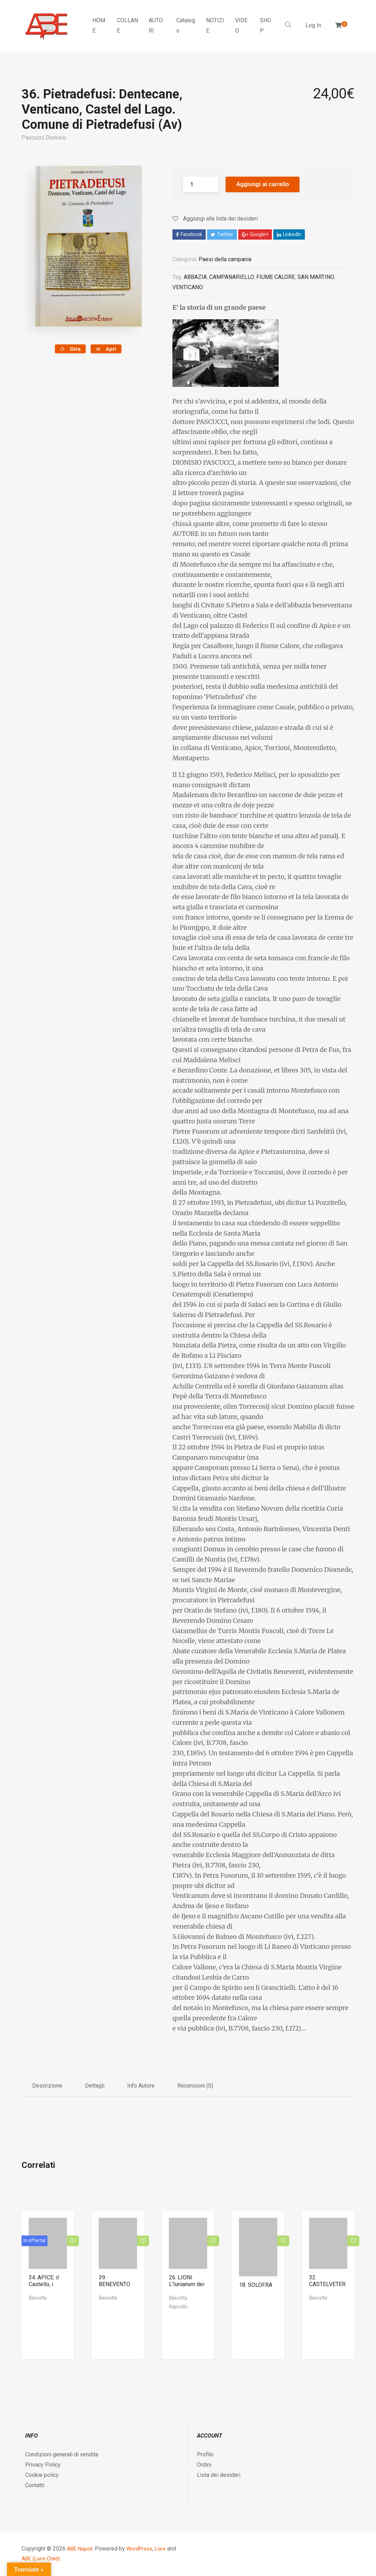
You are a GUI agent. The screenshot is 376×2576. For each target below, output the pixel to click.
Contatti (34, 2484)
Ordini (204, 2464)
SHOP (265, 25)
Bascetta (38, 2297)
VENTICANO (187, 286)
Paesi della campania (225, 259)
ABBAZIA (195, 276)
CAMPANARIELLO (231, 276)
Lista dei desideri (218, 2474)
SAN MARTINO (315, 276)
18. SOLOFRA (255, 2284)
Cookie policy (42, 2474)
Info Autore (141, 2085)
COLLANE (127, 25)
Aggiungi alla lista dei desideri (215, 218)
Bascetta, (178, 2297)
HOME (98, 25)
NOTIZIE (215, 25)
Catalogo (185, 25)
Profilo (205, 2454)
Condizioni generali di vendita (61, 2454)
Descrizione (47, 2085)
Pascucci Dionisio (44, 137)
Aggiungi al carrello (262, 184)
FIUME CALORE (275, 276)
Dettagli (94, 2085)
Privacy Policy (43, 2464)
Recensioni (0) (195, 2085)
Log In (313, 25)
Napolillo (178, 2306)
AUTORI (156, 25)
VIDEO (241, 25)
